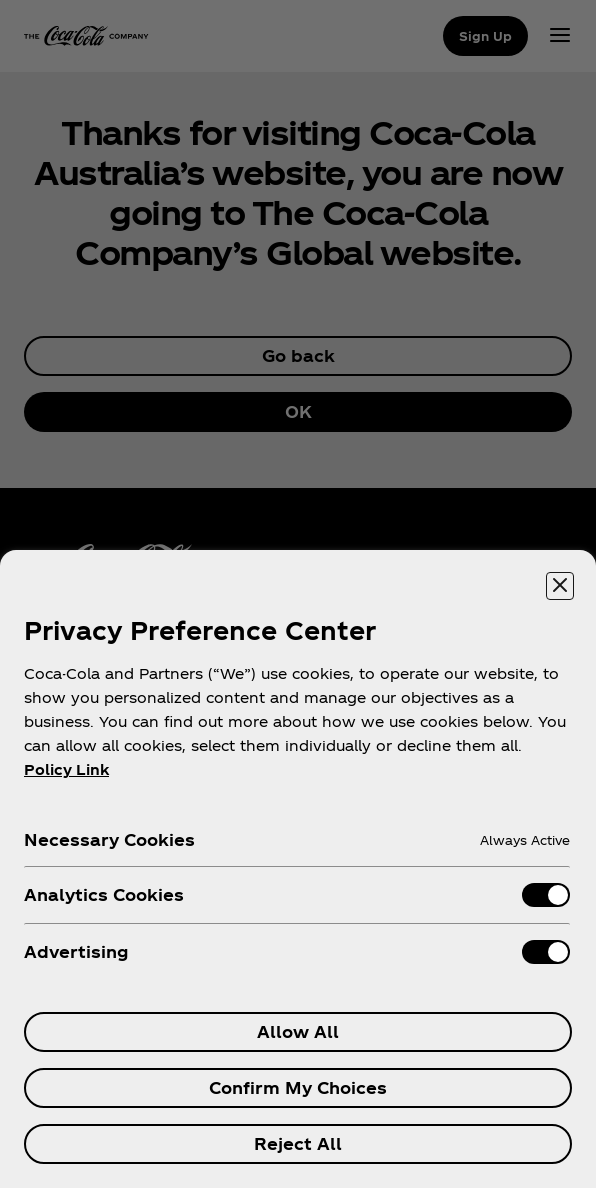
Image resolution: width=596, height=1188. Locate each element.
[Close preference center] (560, 586)
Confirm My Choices (298, 1087)
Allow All (298, 1031)
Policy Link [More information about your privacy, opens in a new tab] (66, 769)
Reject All (298, 1143)
